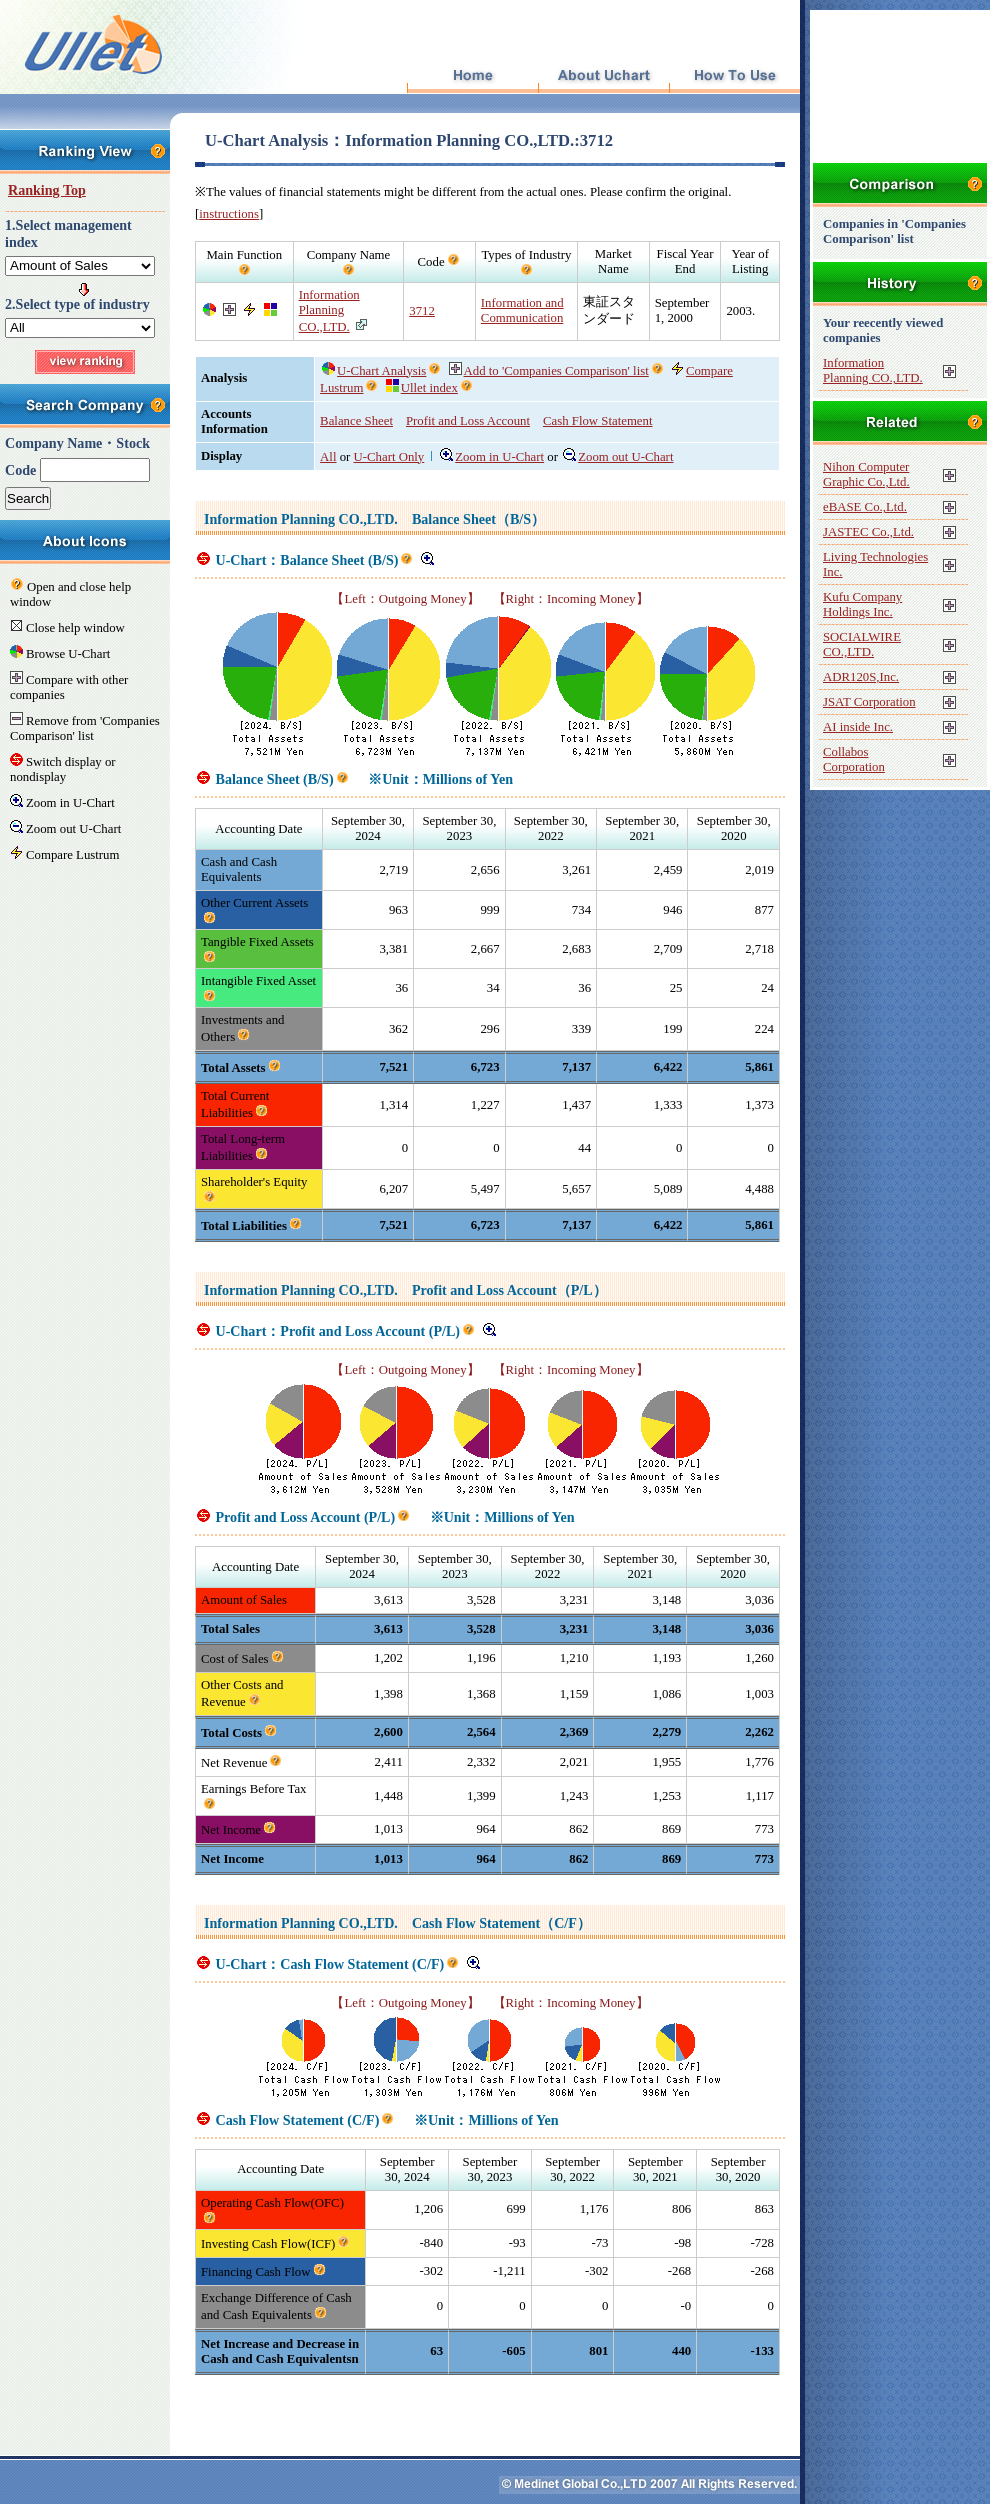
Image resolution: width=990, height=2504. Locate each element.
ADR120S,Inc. (861, 677)
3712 (422, 311)
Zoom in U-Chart (492, 457)
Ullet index (422, 388)
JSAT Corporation (869, 702)
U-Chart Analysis (374, 371)
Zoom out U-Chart (618, 457)
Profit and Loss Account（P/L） (509, 1290)
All (328, 457)
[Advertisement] (490, 2405)
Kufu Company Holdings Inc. (862, 604)
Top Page (472, 76)
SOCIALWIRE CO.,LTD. (862, 644)
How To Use (734, 76)
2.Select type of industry (77, 304)
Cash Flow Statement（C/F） (501, 1923)
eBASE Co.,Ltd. (865, 507)
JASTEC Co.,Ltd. (868, 532)
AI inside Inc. (858, 727)
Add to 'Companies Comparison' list (549, 371)
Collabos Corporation (854, 759)
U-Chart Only (389, 457)
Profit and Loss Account (468, 421)
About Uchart (603, 76)
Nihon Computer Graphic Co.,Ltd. (866, 474)
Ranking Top (47, 190)
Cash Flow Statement (597, 421)
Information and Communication (522, 310)
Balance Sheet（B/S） (478, 519)
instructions (229, 214)
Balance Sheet (356, 421)
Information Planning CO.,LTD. (329, 311)
